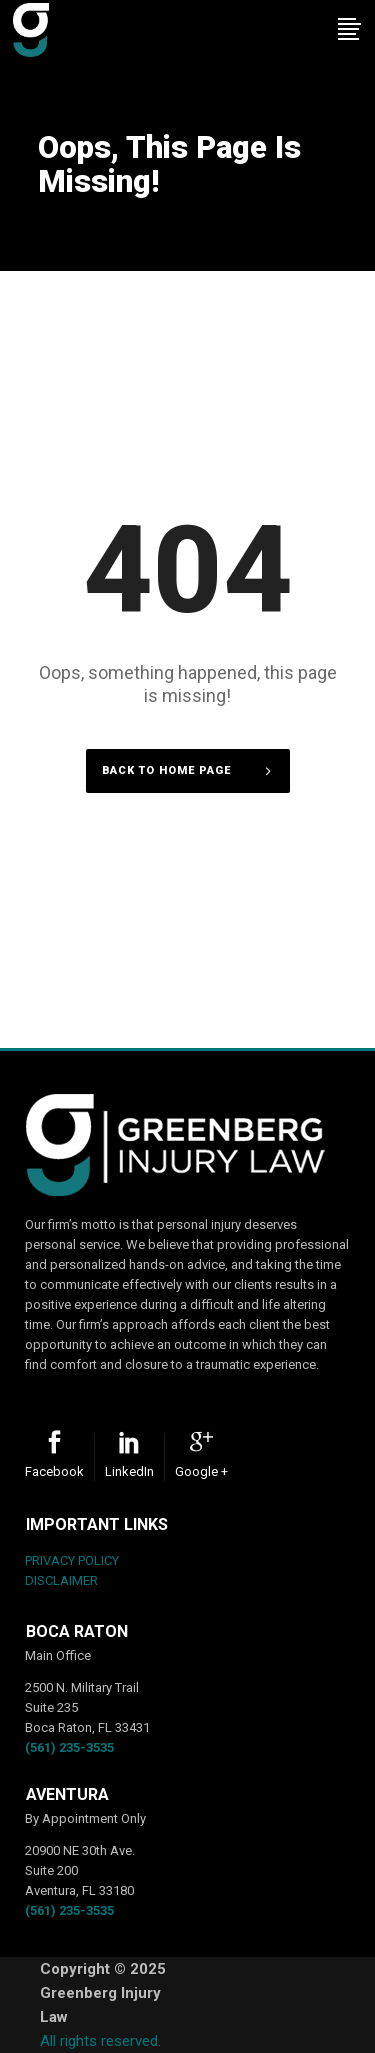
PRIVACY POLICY (72, 1560)
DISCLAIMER (61, 1580)
